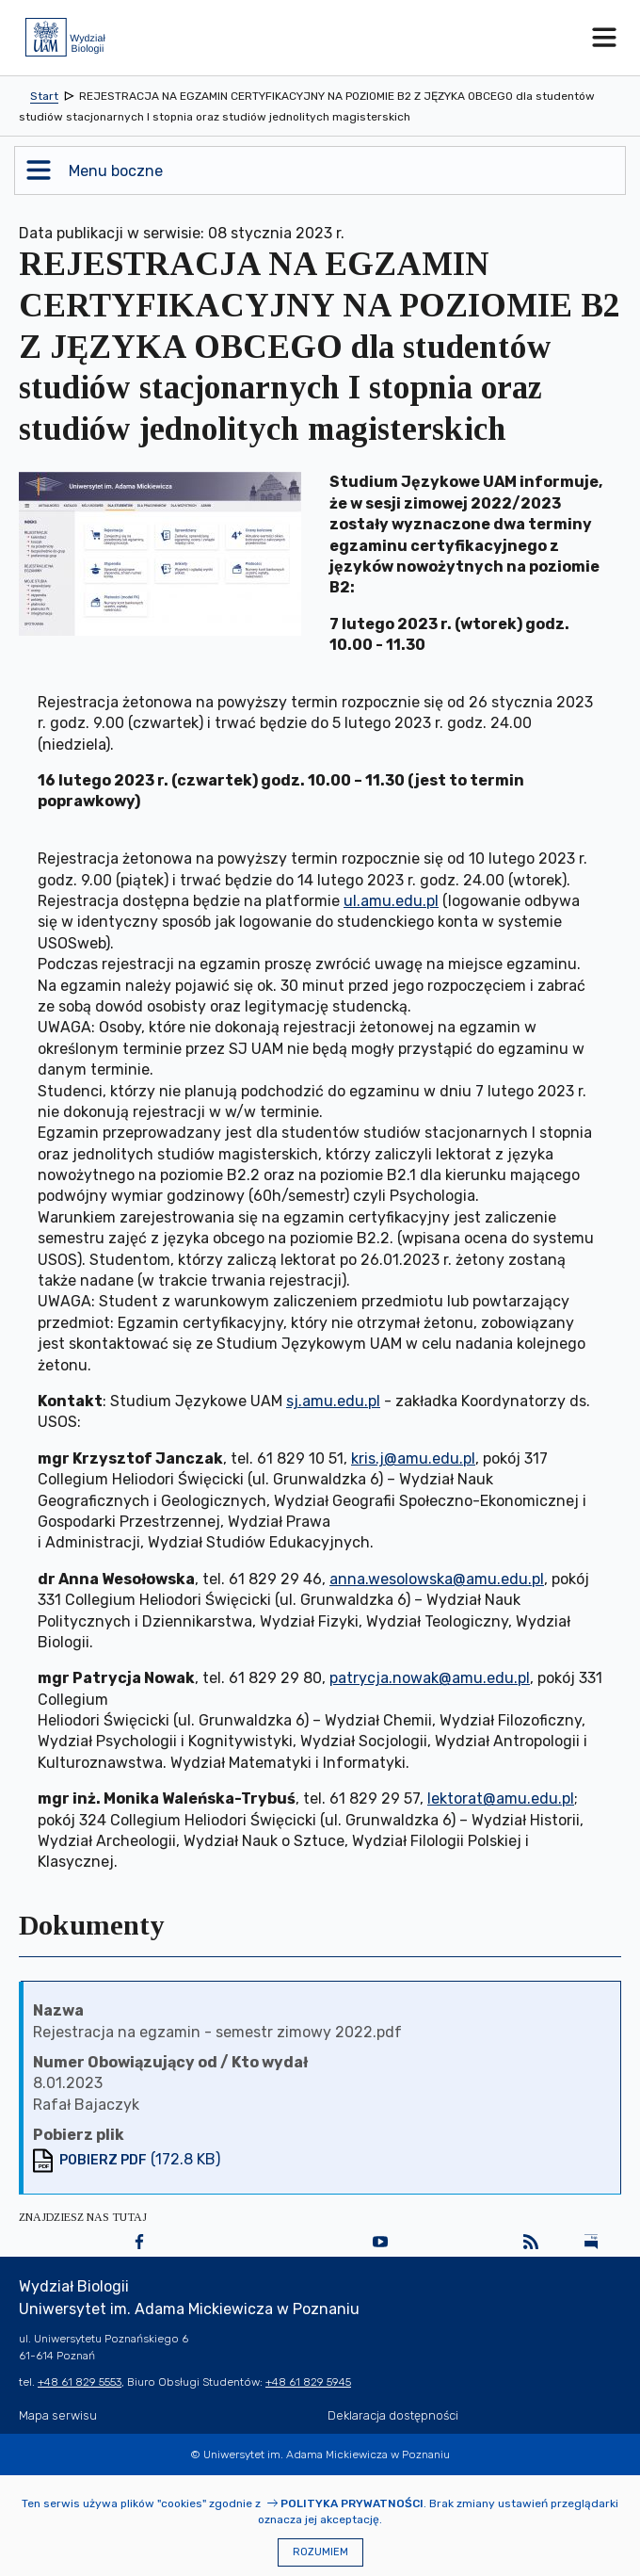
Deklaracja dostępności (393, 2415)
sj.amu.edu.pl (333, 1401)
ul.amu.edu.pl (391, 901)
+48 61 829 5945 (308, 2382)
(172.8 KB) (139, 2159)
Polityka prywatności (352, 2503)
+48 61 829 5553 (79, 2382)
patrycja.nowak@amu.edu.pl (429, 1678)
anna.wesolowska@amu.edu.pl (436, 1579)
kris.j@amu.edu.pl (413, 1458)
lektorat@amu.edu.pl (500, 1798)
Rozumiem (320, 2552)
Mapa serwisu (58, 2415)
